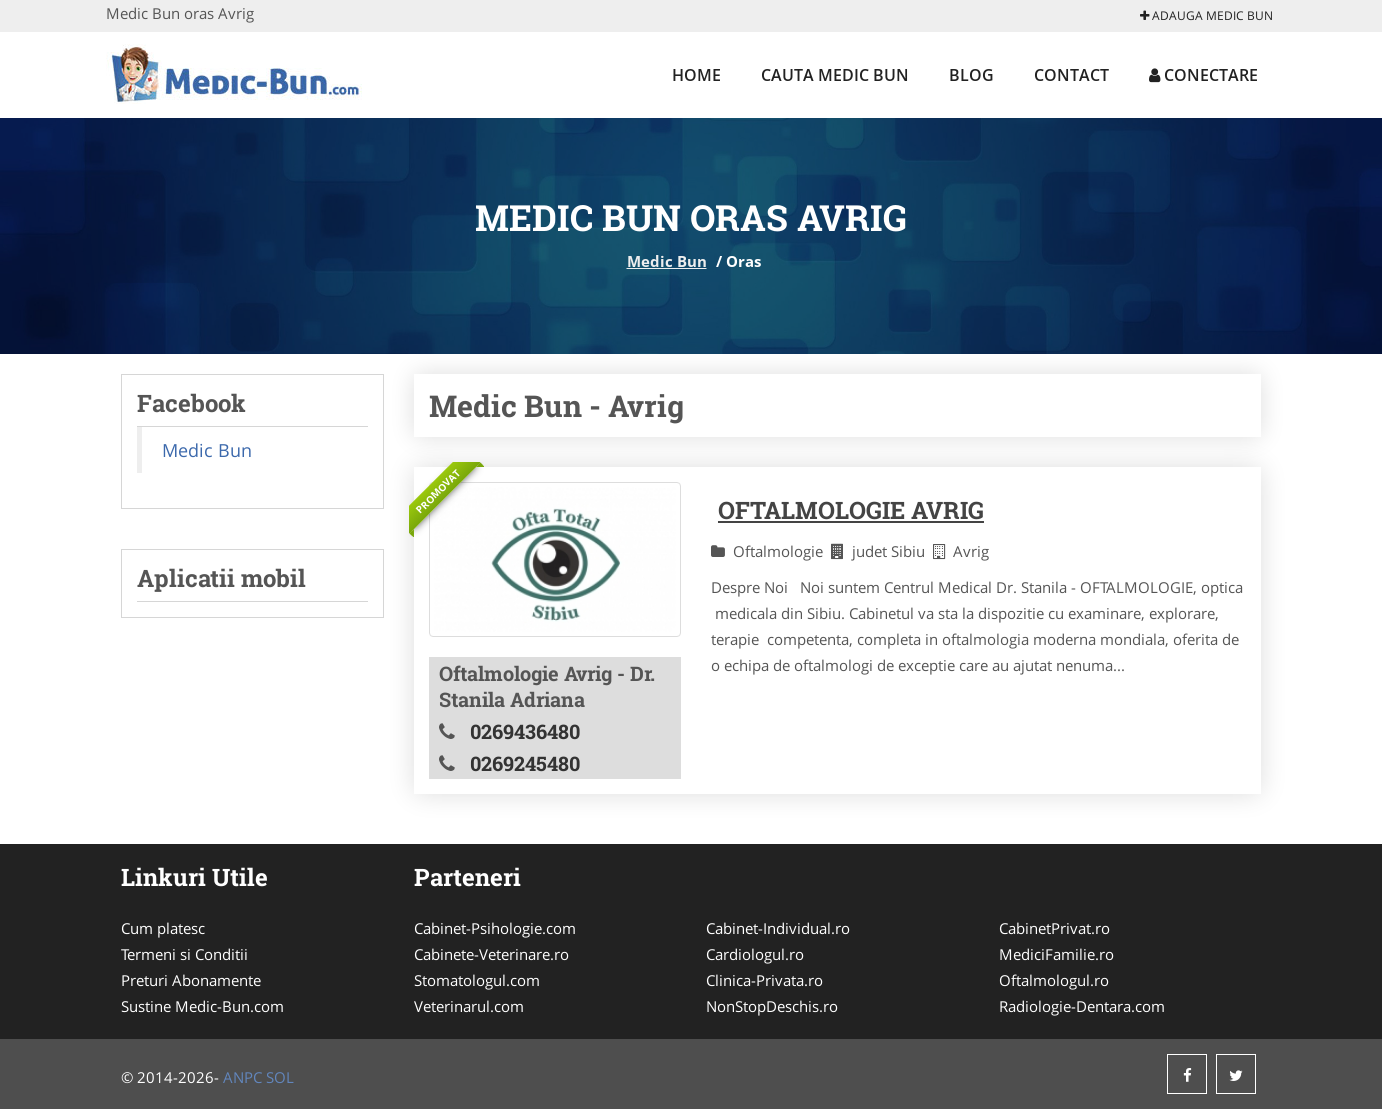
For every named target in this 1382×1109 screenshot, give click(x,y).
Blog (971, 75)
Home (696, 75)
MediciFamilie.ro (1056, 954)
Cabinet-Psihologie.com (495, 928)
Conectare (1203, 75)
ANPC (242, 1077)
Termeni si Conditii (184, 954)
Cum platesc (163, 928)
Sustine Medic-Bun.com (202, 1006)
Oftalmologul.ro (1054, 980)
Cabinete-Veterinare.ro (491, 954)
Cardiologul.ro (755, 954)
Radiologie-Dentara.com (1082, 1006)
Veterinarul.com (469, 1006)
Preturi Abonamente (191, 980)
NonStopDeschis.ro (772, 1006)
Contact (1071, 75)
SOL (280, 1077)
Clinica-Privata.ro (764, 980)
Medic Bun (667, 261)
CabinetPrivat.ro (1054, 928)
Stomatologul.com (477, 980)
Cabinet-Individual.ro (778, 928)
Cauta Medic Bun (835, 75)
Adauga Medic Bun (1206, 15)
